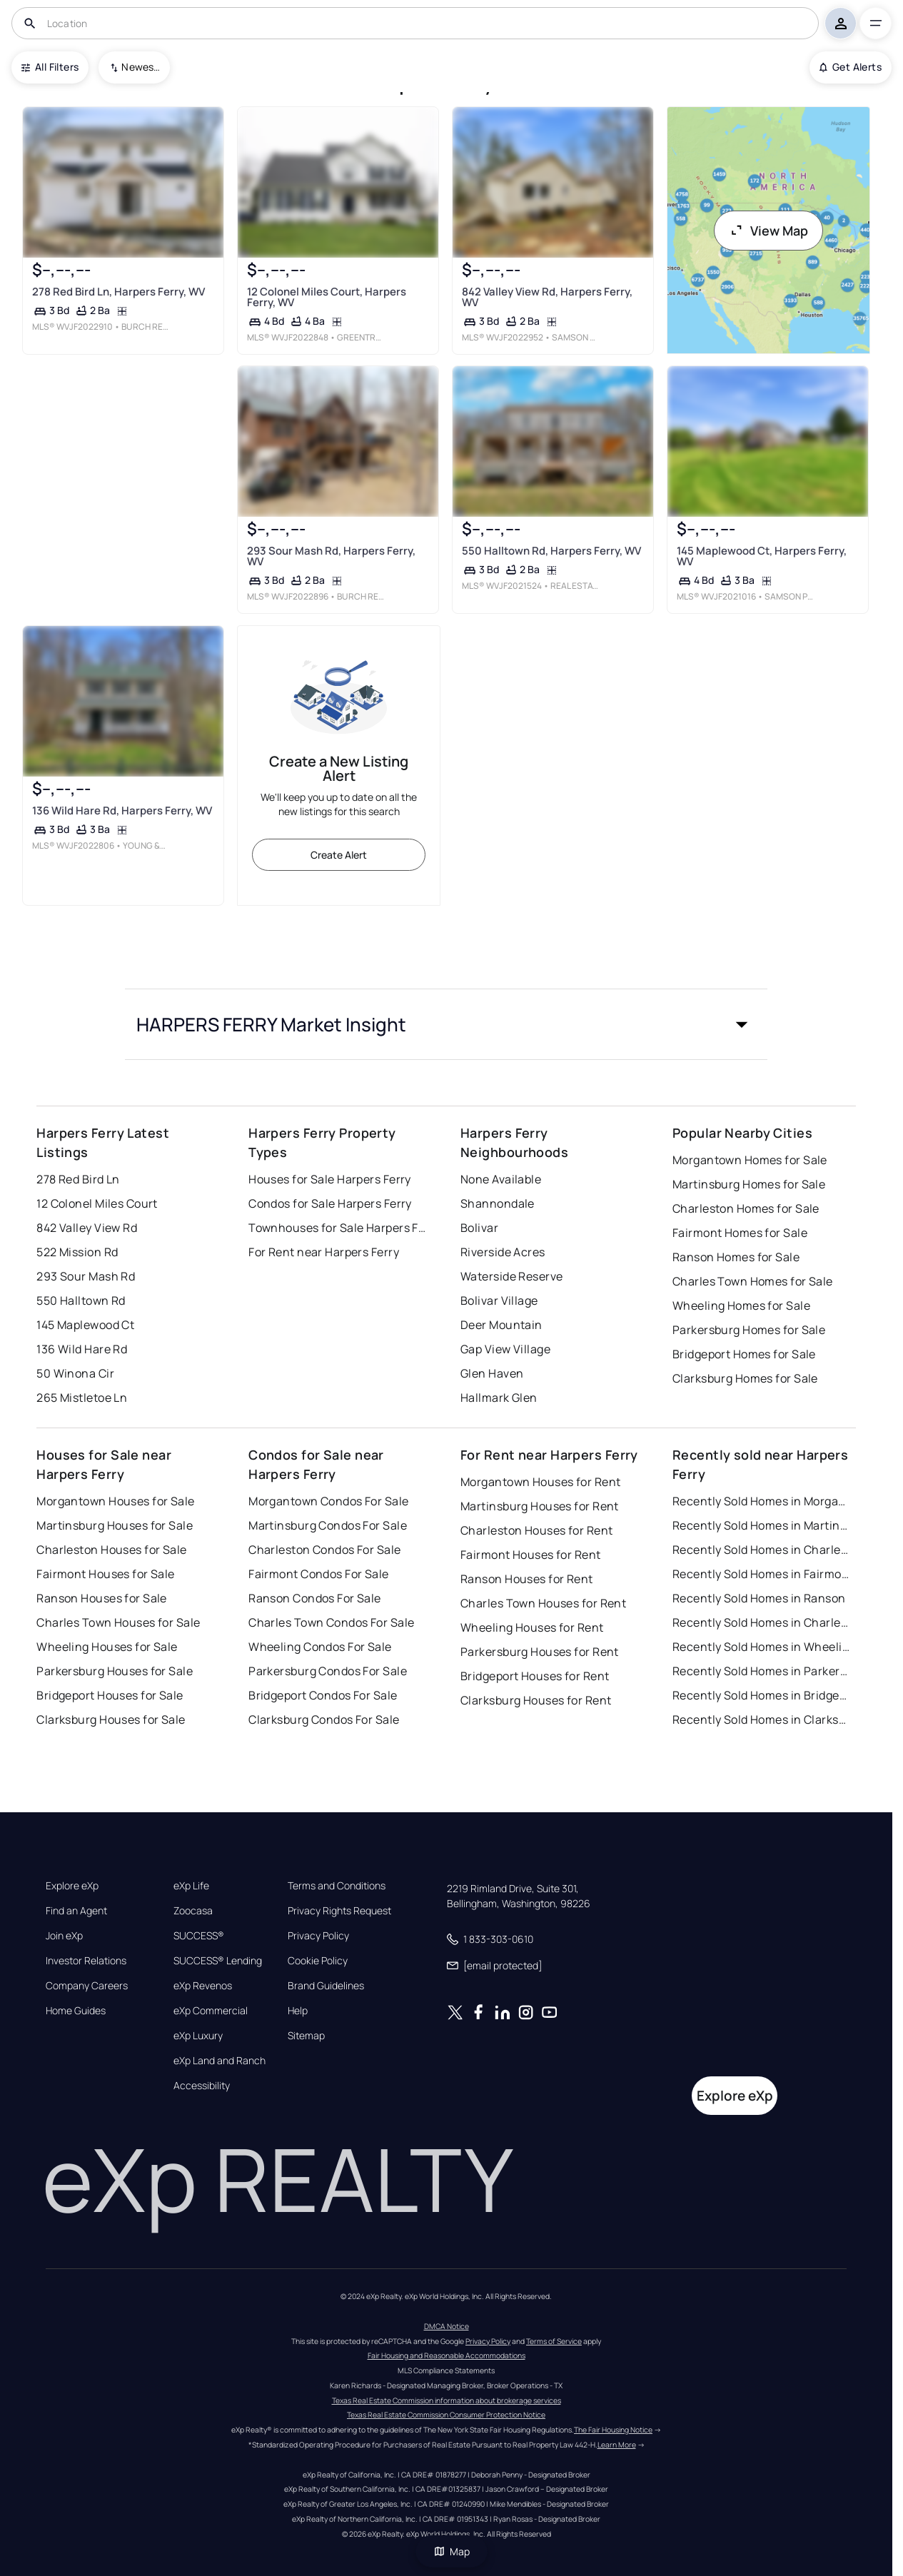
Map (451, 2551)
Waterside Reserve (511, 1276)
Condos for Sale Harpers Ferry (330, 1203)
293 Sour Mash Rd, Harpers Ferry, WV (331, 556)
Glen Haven (491, 1373)
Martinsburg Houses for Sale (114, 1525)
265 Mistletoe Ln (81, 1397)
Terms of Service (554, 2341)
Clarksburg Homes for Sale (745, 1378)
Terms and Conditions (336, 1886)
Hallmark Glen (499, 1397)
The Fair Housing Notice (613, 2430)
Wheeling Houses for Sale (107, 1647)
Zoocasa (193, 1911)
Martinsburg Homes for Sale (748, 1184)
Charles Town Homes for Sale (752, 1281)
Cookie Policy (318, 1961)
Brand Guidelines (326, 1986)
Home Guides (76, 2011)
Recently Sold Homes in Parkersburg (761, 1671)
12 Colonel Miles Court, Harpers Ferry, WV (326, 297)
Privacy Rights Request (339, 1911)
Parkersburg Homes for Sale (748, 1330)
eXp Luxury (198, 2036)
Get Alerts (850, 67)
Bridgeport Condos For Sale (322, 1695)
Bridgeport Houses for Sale (109, 1695)
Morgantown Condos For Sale (328, 1501)
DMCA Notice (446, 2326)
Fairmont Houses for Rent (530, 1554)
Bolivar (479, 1228)
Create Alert (339, 855)
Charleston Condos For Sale (324, 1549)
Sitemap (306, 2036)
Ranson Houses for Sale (101, 1598)
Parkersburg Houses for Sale (114, 1671)
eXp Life (191, 1886)
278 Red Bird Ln (78, 1179)
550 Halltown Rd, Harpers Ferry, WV (551, 550)
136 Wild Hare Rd (81, 1349)
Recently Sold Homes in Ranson (759, 1598)
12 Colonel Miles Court (97, 1203)
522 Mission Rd (77, 1252)
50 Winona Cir (75, 1373)
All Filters (50, 67)
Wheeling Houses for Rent (532, 1627)
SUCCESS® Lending (217, 1961)
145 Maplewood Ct (85, 1325)
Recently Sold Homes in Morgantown (761, 1501)
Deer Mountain (501, 1325)
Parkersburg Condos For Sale (327, 1671)
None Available (500, 1179)
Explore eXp (72, 1886)
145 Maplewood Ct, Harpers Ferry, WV (762, 556)
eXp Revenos (202, 1986)
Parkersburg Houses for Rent (539, 1652)
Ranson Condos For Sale (314, 1598)
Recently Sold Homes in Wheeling (761, 1647)
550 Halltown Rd (81, 1300)
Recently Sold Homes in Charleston (761, 1549)
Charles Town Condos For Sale (331, 1622)
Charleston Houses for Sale (111, 1549)
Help (298, 2011)
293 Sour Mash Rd (85, 1276)
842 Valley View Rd (86, 1228)
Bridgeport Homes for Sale (744, 1354)
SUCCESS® (198, 1936)
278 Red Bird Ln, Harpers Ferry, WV (118, 291)
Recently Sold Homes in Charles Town (761, 1622)
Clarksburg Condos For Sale (323, 1719)
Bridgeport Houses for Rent (534, 1676)
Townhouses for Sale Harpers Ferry (337, 1228)
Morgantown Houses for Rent (540, 1482)
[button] (446, 1024)
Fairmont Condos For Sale (318, 1574)
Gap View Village (505, 1349)
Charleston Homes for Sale (745, 1208)
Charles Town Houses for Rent (543, 1603)
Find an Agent (76, 1911)
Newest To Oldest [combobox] (140, 67)
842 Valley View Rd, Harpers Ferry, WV (547, 297)
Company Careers (87, 1986)
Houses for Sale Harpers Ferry (329, 1179)
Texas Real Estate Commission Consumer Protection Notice (446, 2415)
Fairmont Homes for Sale (739, 1233)
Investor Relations (86, 1961)
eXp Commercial (210, 2011)
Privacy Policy (318, 1936)
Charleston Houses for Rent (536, 1530)
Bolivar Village (499, 1300)
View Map (769, 230)
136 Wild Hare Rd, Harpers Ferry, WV (122, 810)
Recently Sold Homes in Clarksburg (761, 1719)
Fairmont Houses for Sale (105, 1574)
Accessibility (201, 2086)
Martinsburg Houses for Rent (539, 1506)
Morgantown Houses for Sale (115, 1501)
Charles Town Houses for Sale (118, 1622)
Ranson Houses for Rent (526, 1579)
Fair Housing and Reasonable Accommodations (446, 2355)
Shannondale (497, 1203)
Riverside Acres (502, 1252)
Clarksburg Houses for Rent (535, 1700)
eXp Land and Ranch (219, 2061)
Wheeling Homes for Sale (741, 1305)
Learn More (616, 2445)
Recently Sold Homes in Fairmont (761, 1574)
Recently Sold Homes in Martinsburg (761, 1525)
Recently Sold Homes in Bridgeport (761, 1695)
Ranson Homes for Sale (735, 1257)
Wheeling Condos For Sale (320, 1647)
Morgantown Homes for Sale (749, 1160)
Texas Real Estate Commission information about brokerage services (446, 2400)
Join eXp (64, 1936)
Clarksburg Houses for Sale (110, 1719)
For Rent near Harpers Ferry (323, 1252)
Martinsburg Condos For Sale (327, 1525)
